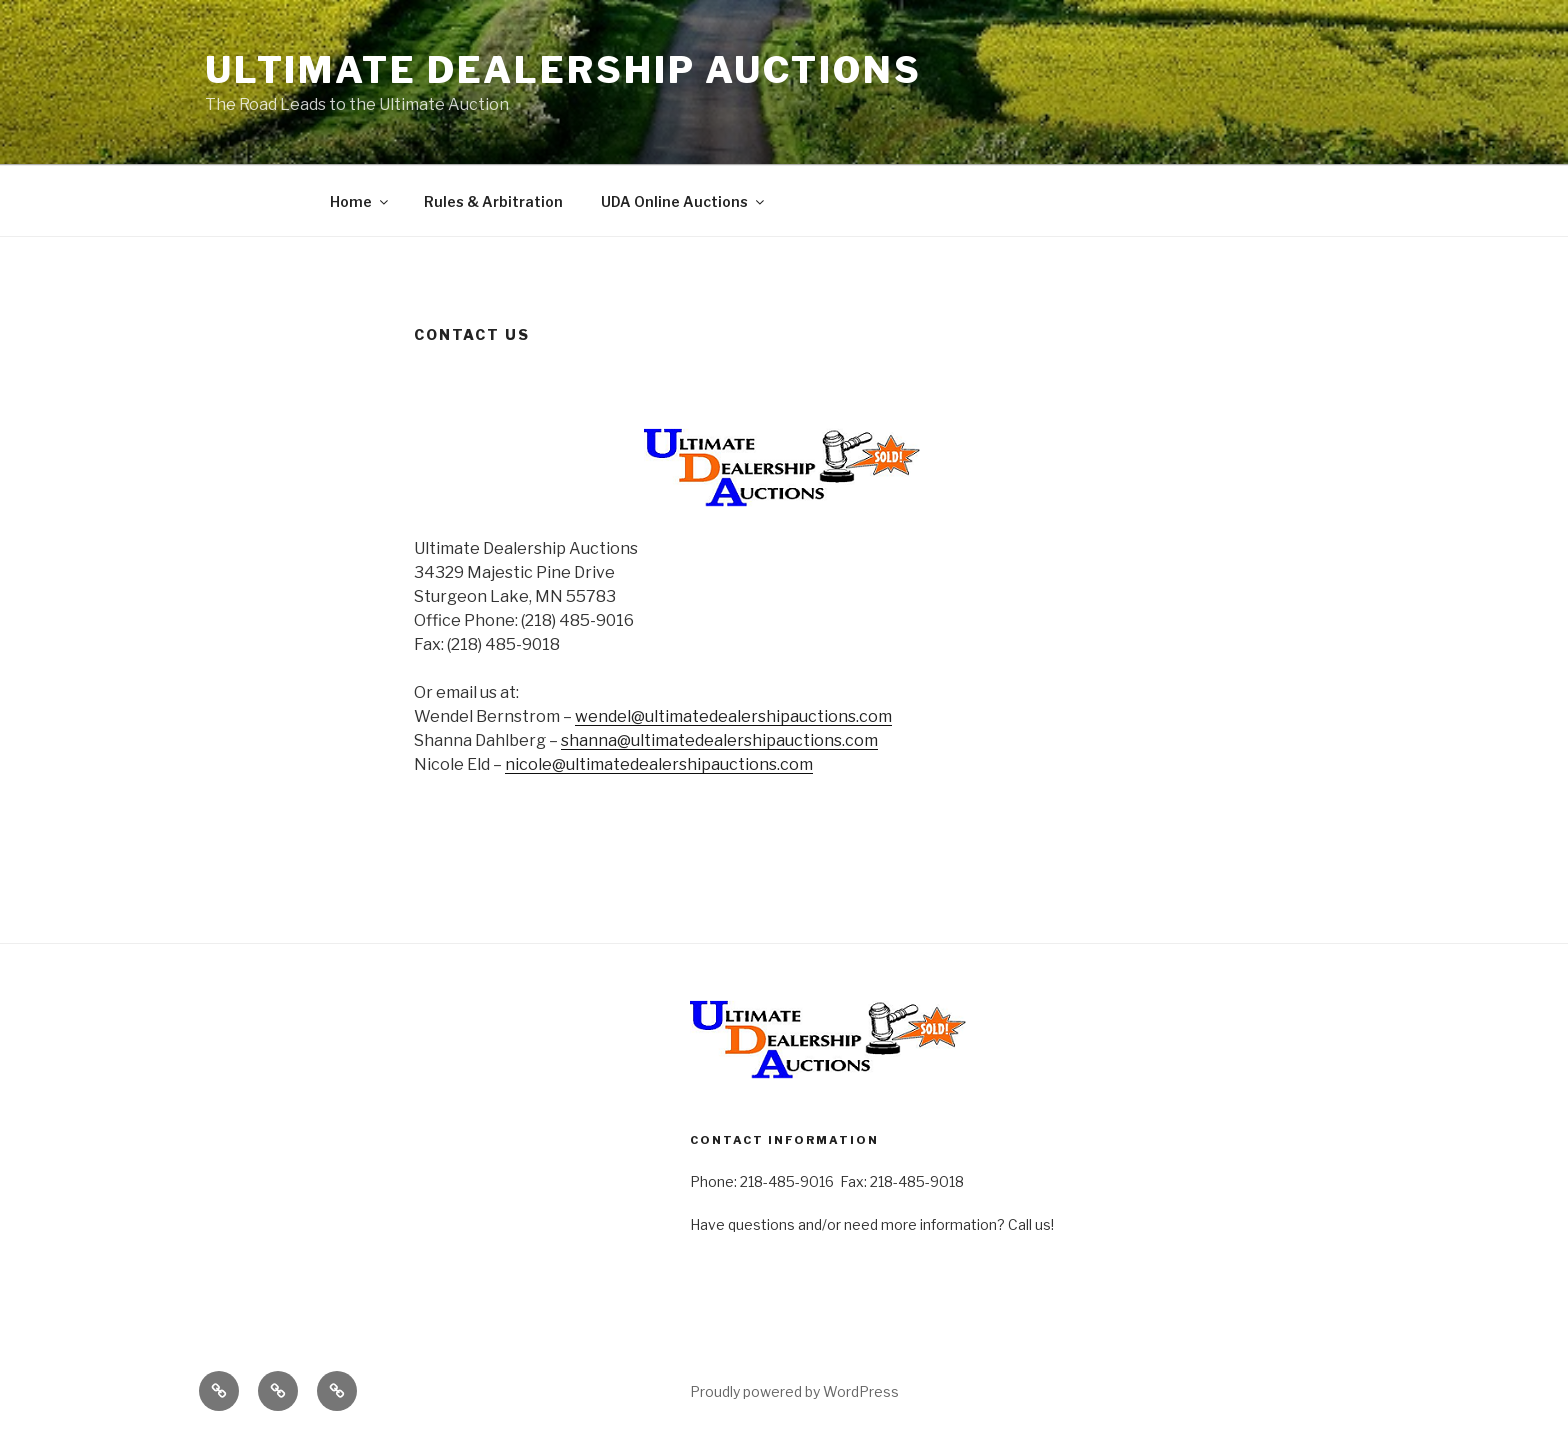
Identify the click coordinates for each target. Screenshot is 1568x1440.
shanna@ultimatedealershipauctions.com (719, 740)
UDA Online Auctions (684, 201)
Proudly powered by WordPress (794, 1391)
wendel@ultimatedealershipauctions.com (733, 716)
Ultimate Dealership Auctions (563, 70)
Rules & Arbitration (493, 201)
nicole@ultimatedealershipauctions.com (659, 764)
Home (360, 201)
